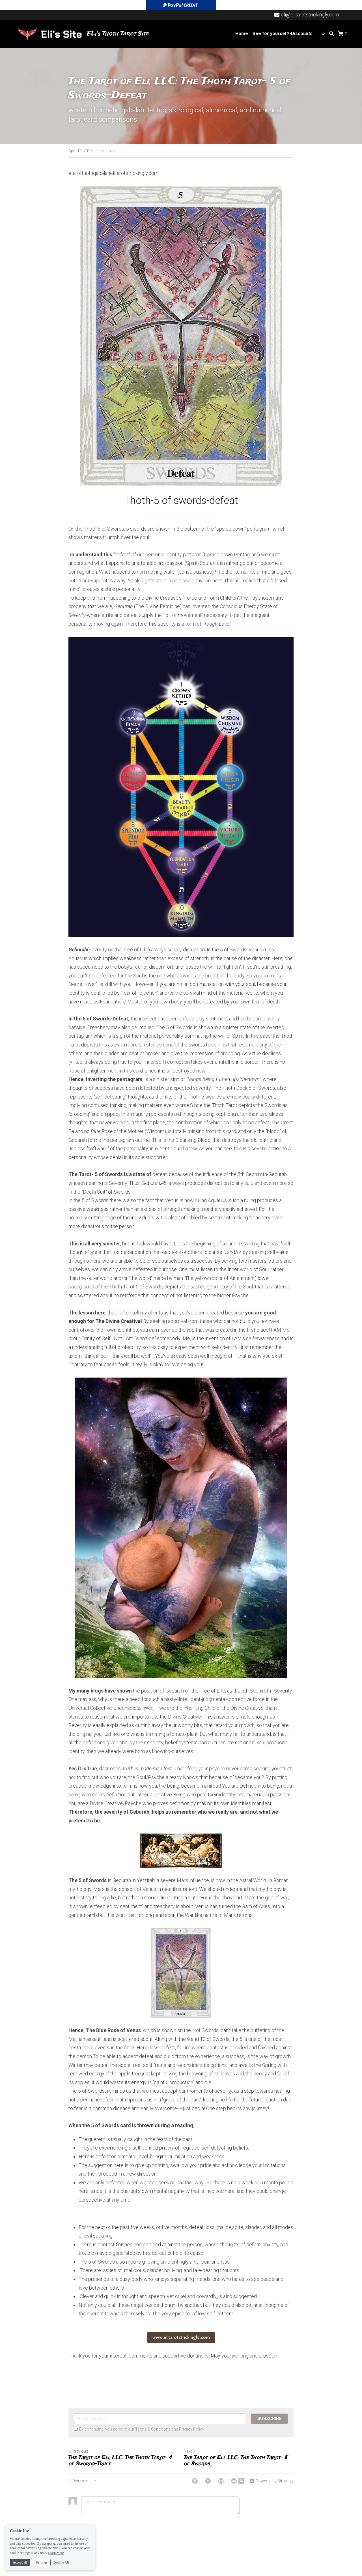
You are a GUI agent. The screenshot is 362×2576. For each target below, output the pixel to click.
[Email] (234, 2481)
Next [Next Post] (190, 2451)
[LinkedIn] (221, 2481)
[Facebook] (195, 2481)
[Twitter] (208, 2481)
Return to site (82, 2481)
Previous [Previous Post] (78, 2451)
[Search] (331, 33)
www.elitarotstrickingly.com (181, 2337)
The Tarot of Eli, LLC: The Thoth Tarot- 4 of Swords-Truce (120, 2461)
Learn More (56, 2553)
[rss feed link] (241, 2481)
